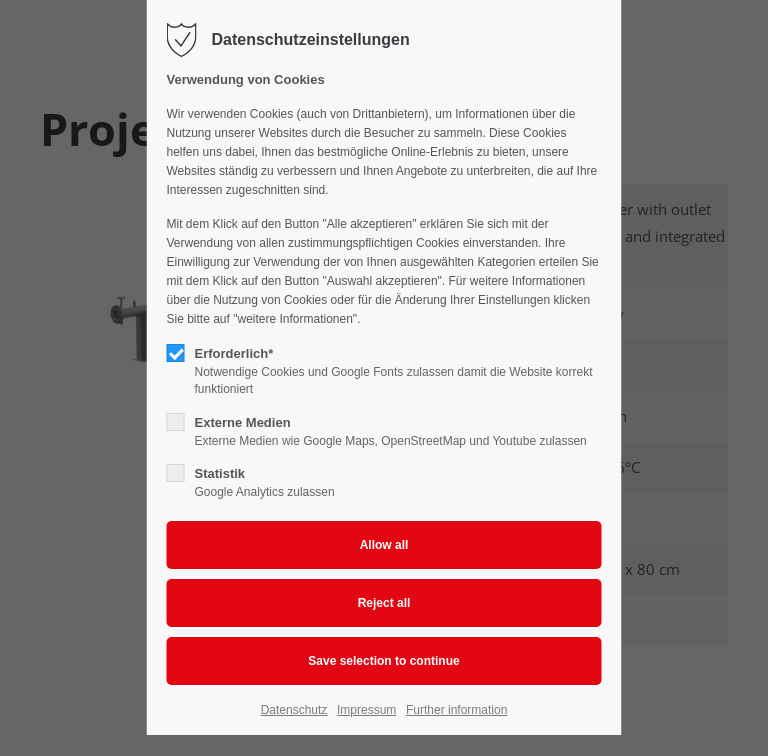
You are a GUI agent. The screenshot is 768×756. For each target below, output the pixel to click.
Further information (456, 710)
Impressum (366, 710)
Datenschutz (294, 710)
